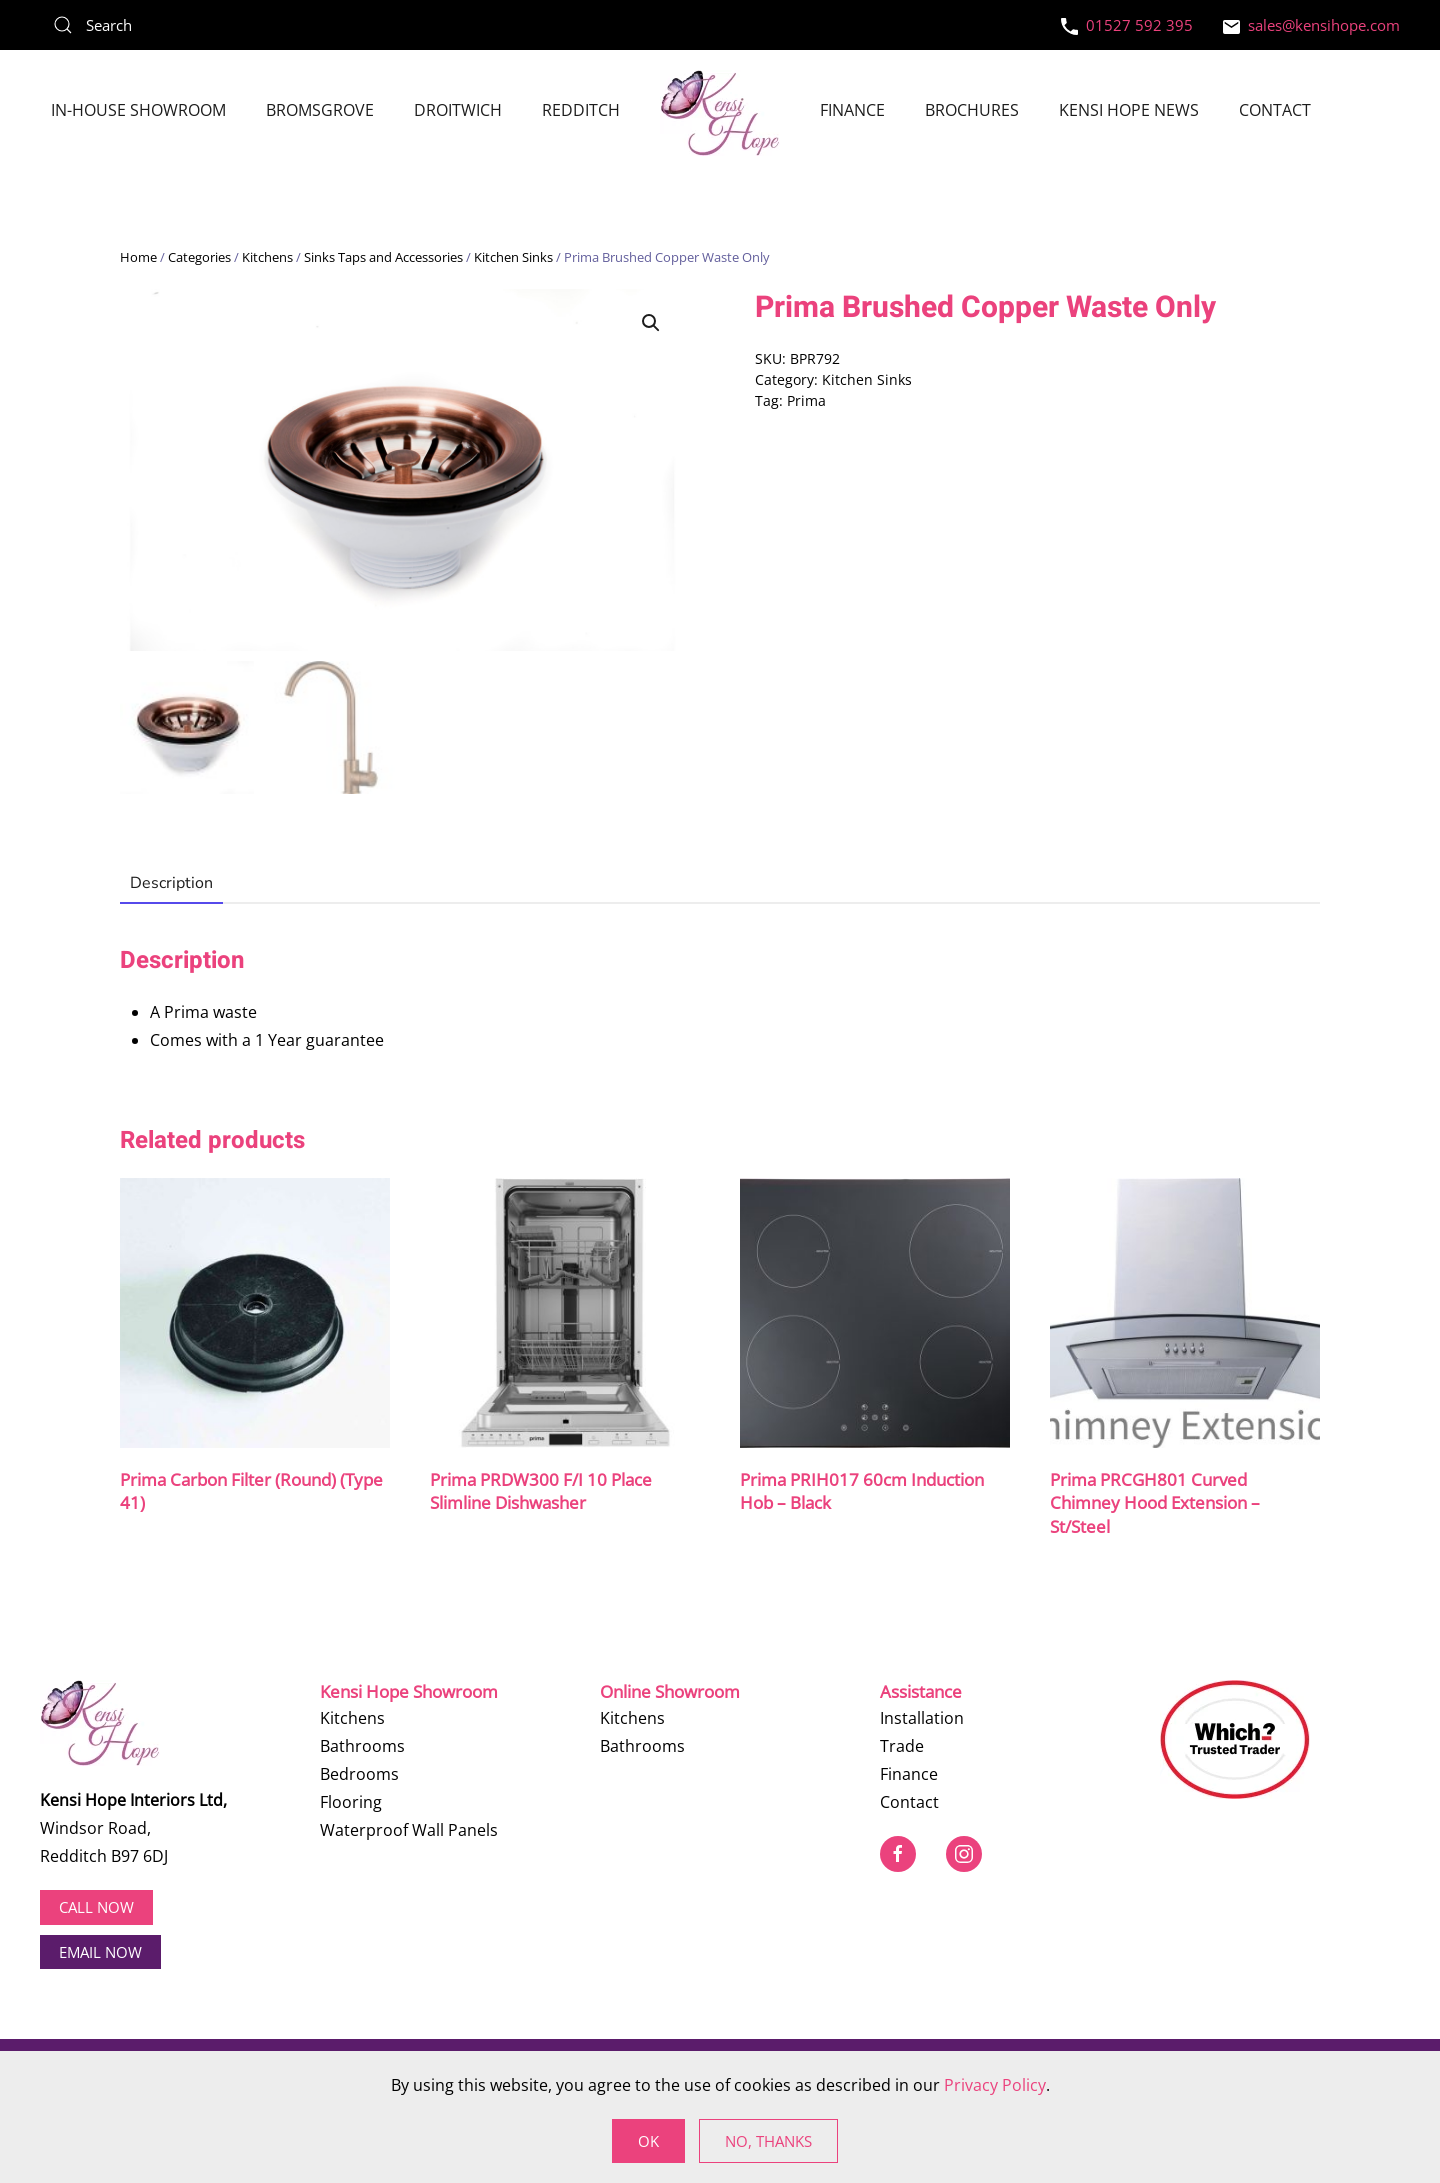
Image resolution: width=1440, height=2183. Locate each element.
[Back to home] (720, 113)
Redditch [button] (581, 110)
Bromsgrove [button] (320, 110)
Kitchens (267, 257)
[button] (651, 323)
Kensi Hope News (1129, 110)
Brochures (972, 110)
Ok (648, 2141)
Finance (852, 110)
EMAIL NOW (100, 1951)
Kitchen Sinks (513, 257)
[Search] (190, 25)
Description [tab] (171, 884)
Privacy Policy (995, 2085)
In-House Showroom (138, 110)
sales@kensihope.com (1311, 25)
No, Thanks (768, 2141)
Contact (1275, 110)
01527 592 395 (1127, 25)
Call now (96, 1907)
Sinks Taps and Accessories (383, 257)
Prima (806, 400)
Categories (199, 257)
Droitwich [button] (458, 110)
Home (138, 257)
